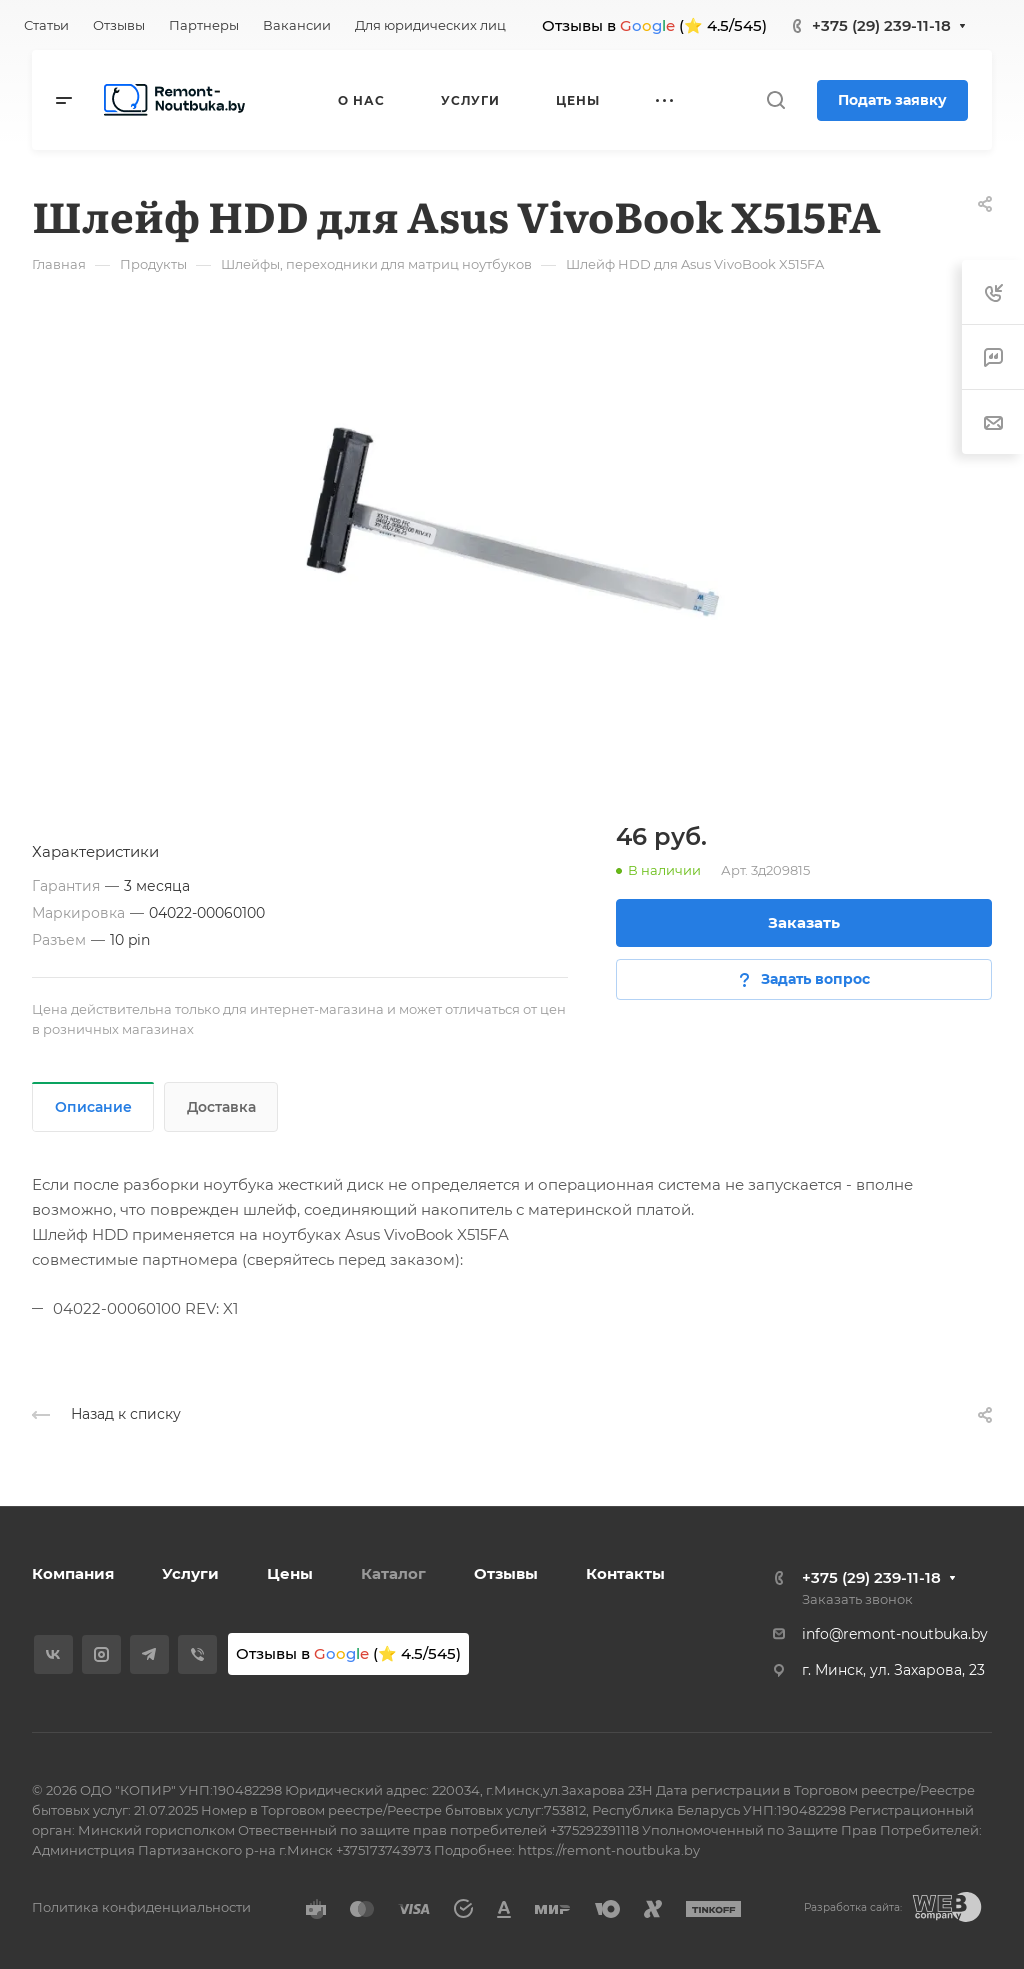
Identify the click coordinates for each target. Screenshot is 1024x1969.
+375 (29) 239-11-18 (881, 25)
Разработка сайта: (853, 1907)
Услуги (190, 1573)
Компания (73, 1573)
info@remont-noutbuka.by (895, 1634)
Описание (93, 1107)
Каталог (393, 1573)
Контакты (625, 1573)
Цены (290, 1573)
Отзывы (506, 1573)
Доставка (221, 1107)
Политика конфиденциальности (141, 1907)
